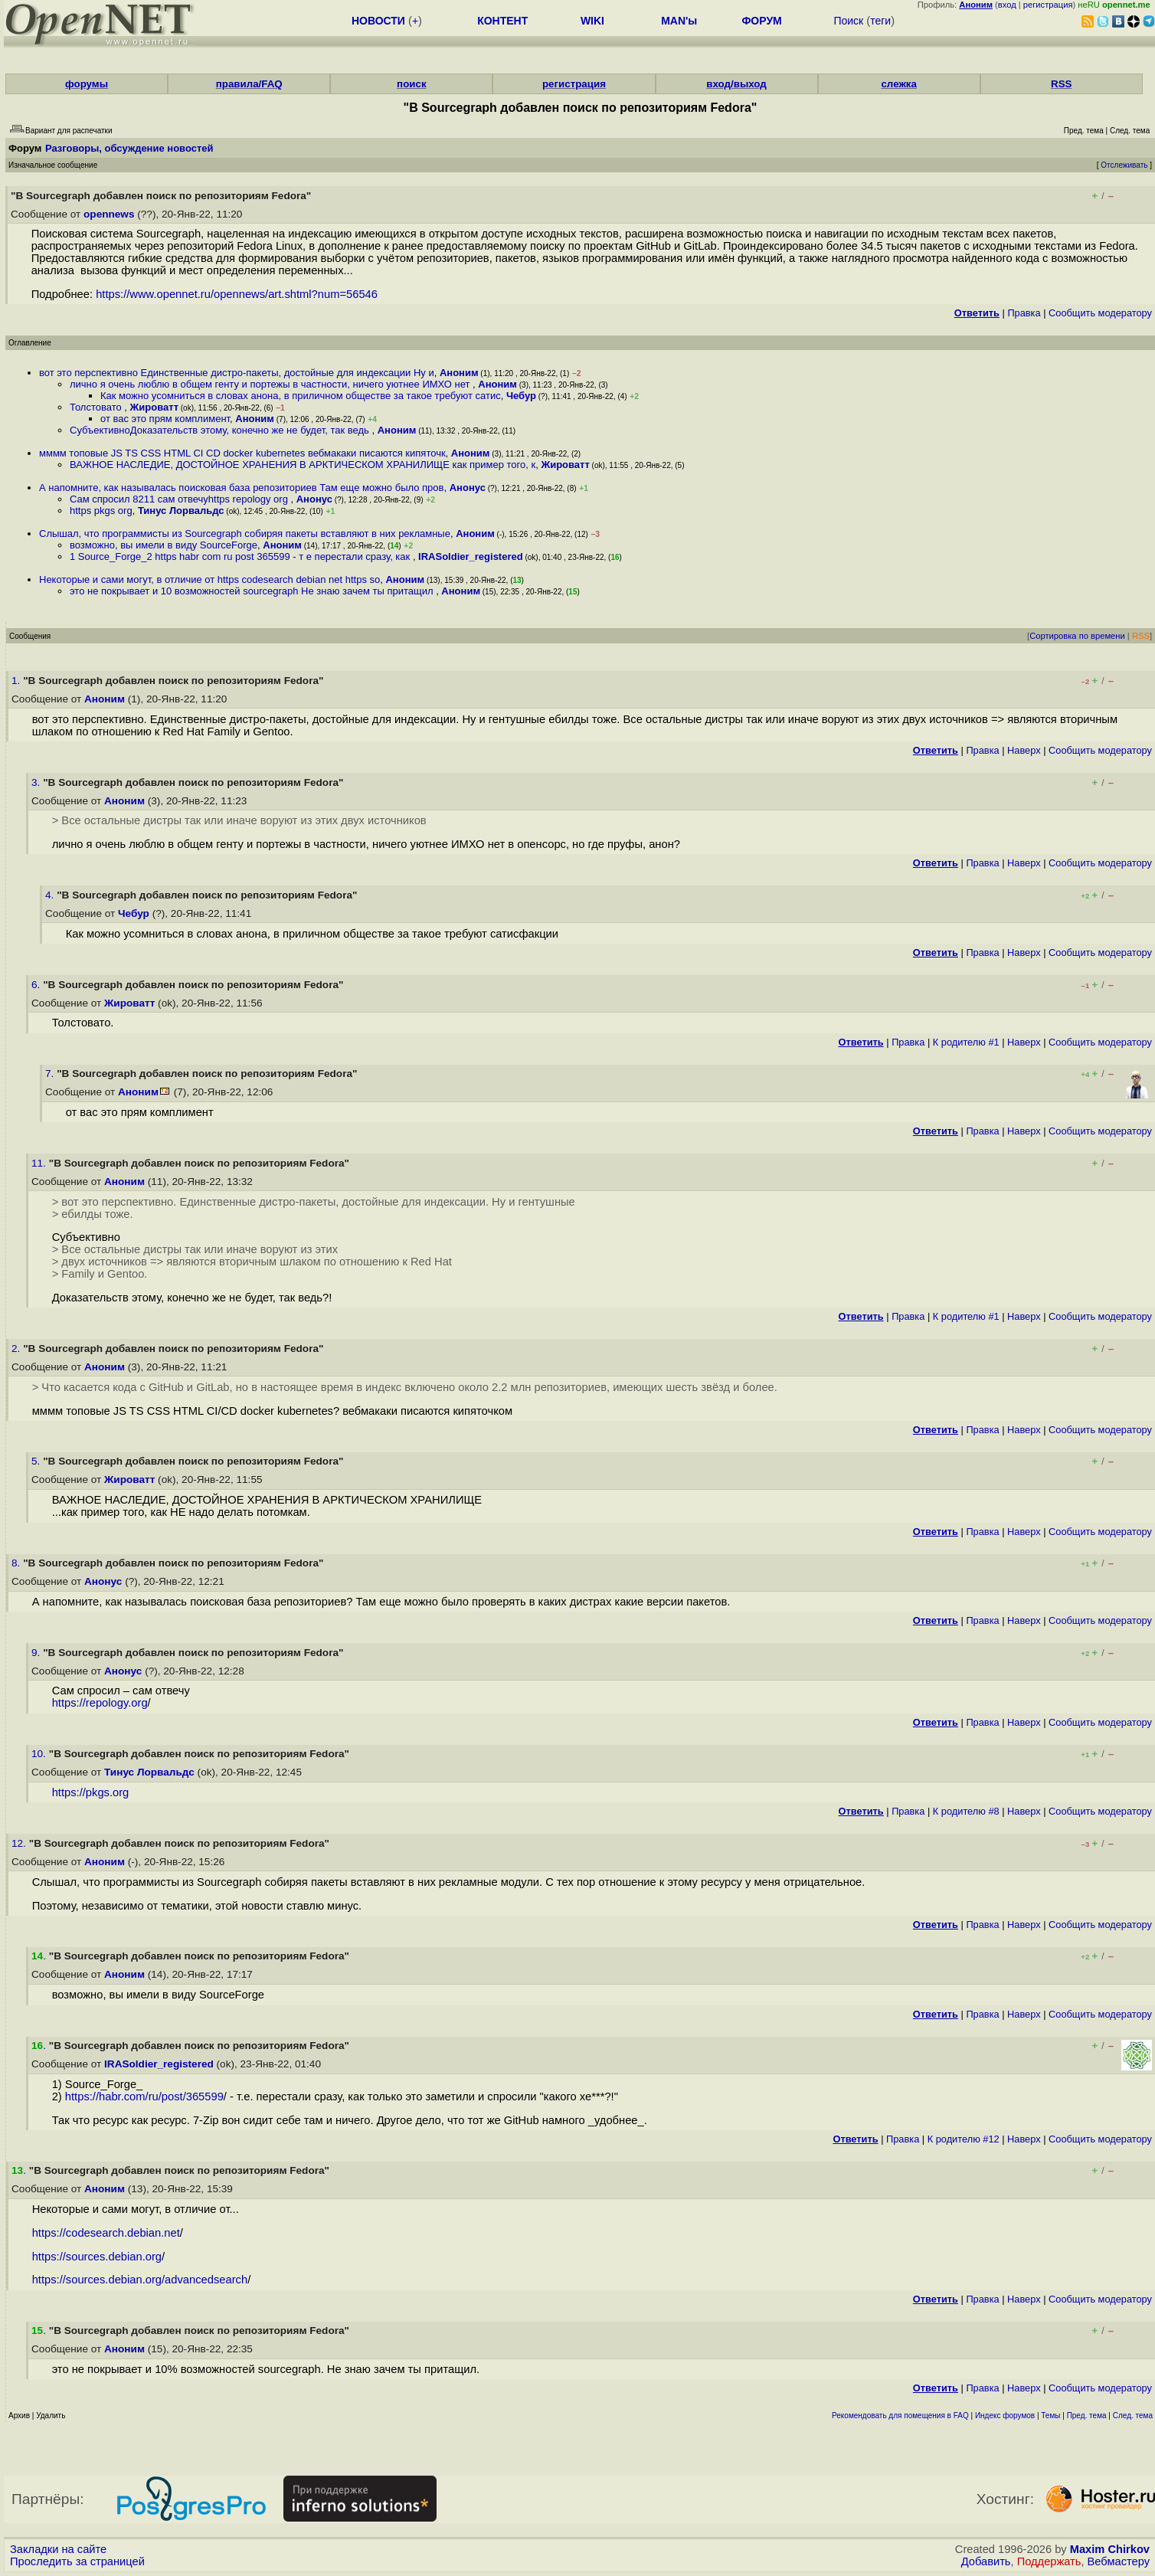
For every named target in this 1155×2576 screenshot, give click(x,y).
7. (51, 1073)
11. (40, 1163)
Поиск (848, 21)
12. (20, 1843)
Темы (1050, 2415)
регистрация (1048, 4)
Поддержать (1049, 2561)
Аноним (459, 372)
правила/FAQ (249, 84)
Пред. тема (1087, 2415)
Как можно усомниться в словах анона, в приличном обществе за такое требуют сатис (300, 395)
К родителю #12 (964, 2139)
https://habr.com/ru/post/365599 (144, 2096)
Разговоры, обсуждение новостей (129, 148)
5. (37, 1461)
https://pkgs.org (90, 1792)
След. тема (1133, 2415)
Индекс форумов (1005, 2415)
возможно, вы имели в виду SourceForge (163, 545)
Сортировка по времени (1077, 635)
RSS (1061, 84)
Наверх (1024, 750)
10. (40, 1753)
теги (880, 21)
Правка (1023, 313)
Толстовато (97, 407)
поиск (411, 84)
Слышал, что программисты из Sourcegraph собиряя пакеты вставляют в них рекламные (244, 533)
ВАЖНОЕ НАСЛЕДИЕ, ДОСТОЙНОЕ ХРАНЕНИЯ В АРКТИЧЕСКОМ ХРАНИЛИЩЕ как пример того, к (302, 464)
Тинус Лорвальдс (181, 510)
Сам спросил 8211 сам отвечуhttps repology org (180, 499)
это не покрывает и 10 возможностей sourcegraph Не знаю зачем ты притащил (253, 591)
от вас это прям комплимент (165, 418)
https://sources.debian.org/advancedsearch (139, 2279)
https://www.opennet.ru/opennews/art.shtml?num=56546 (237, 294)
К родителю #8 (966, 1811)
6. (37, 984)
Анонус (468, 487)
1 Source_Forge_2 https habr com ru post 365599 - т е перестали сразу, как (241, 556)
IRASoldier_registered (470, 556)
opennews (108, 214)
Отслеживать (1124, 165)
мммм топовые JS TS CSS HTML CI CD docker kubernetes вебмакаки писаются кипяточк (242, 453)
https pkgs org (101, 510)
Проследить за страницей (77, 2561)
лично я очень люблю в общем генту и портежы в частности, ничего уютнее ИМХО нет (271, 384)
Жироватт (154, 407)
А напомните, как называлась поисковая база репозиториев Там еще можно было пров (241, 487)
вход (1007, 4)
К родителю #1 (966, 1042)
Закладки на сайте (58, 2549)
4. (51, 895)
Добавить (986, 2561)
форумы (86, 84)
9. (37, 1652)
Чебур (521, 395)
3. (37, 782)
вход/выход (736, 84)
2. (17, 1348)
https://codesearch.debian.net (106, 2233)
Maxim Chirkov (1110, 2549)
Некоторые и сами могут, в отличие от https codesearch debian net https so (209, 579)
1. (17, 680)
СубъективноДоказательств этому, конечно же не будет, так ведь (221, 430)
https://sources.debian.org (97, 2256)
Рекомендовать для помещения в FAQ (900, 2415)
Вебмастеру (1119, 2561)
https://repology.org (100, 1703)
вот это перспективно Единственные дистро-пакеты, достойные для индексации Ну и (236, 372)
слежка (898, 84)
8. (17, 1563)
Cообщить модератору (1100, 313)
